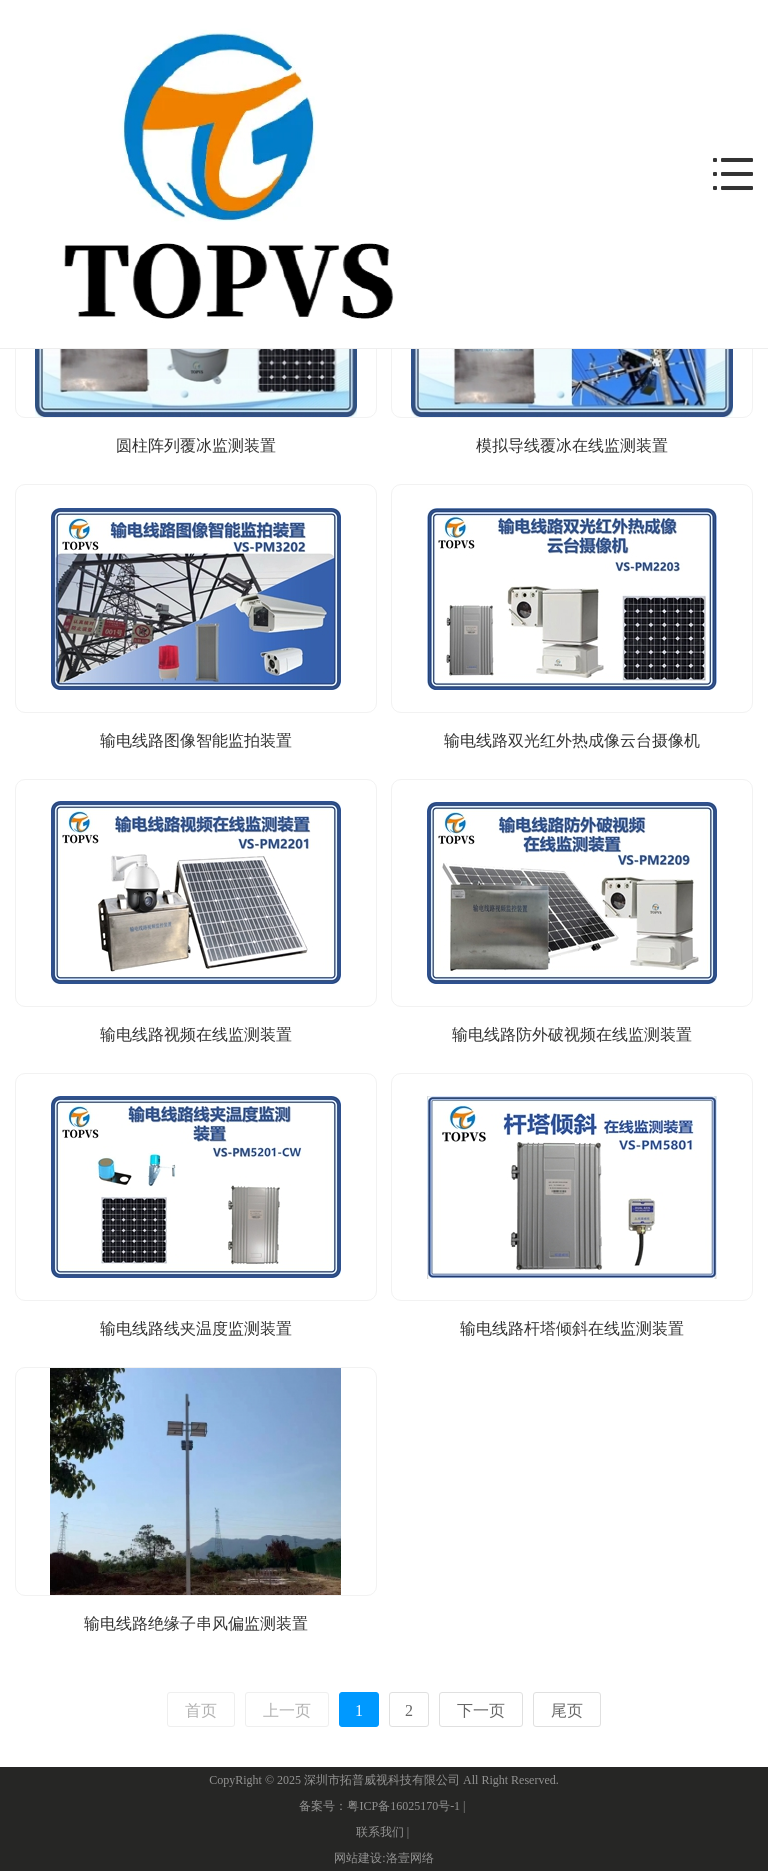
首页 (201, 1710)
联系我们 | (384, 1832)
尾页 (567, 1710)
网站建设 (358, 1858)
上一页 (287, 1710)
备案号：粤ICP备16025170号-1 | (383, 1806)
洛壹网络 (410, 1858)
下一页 (481, 1710)
